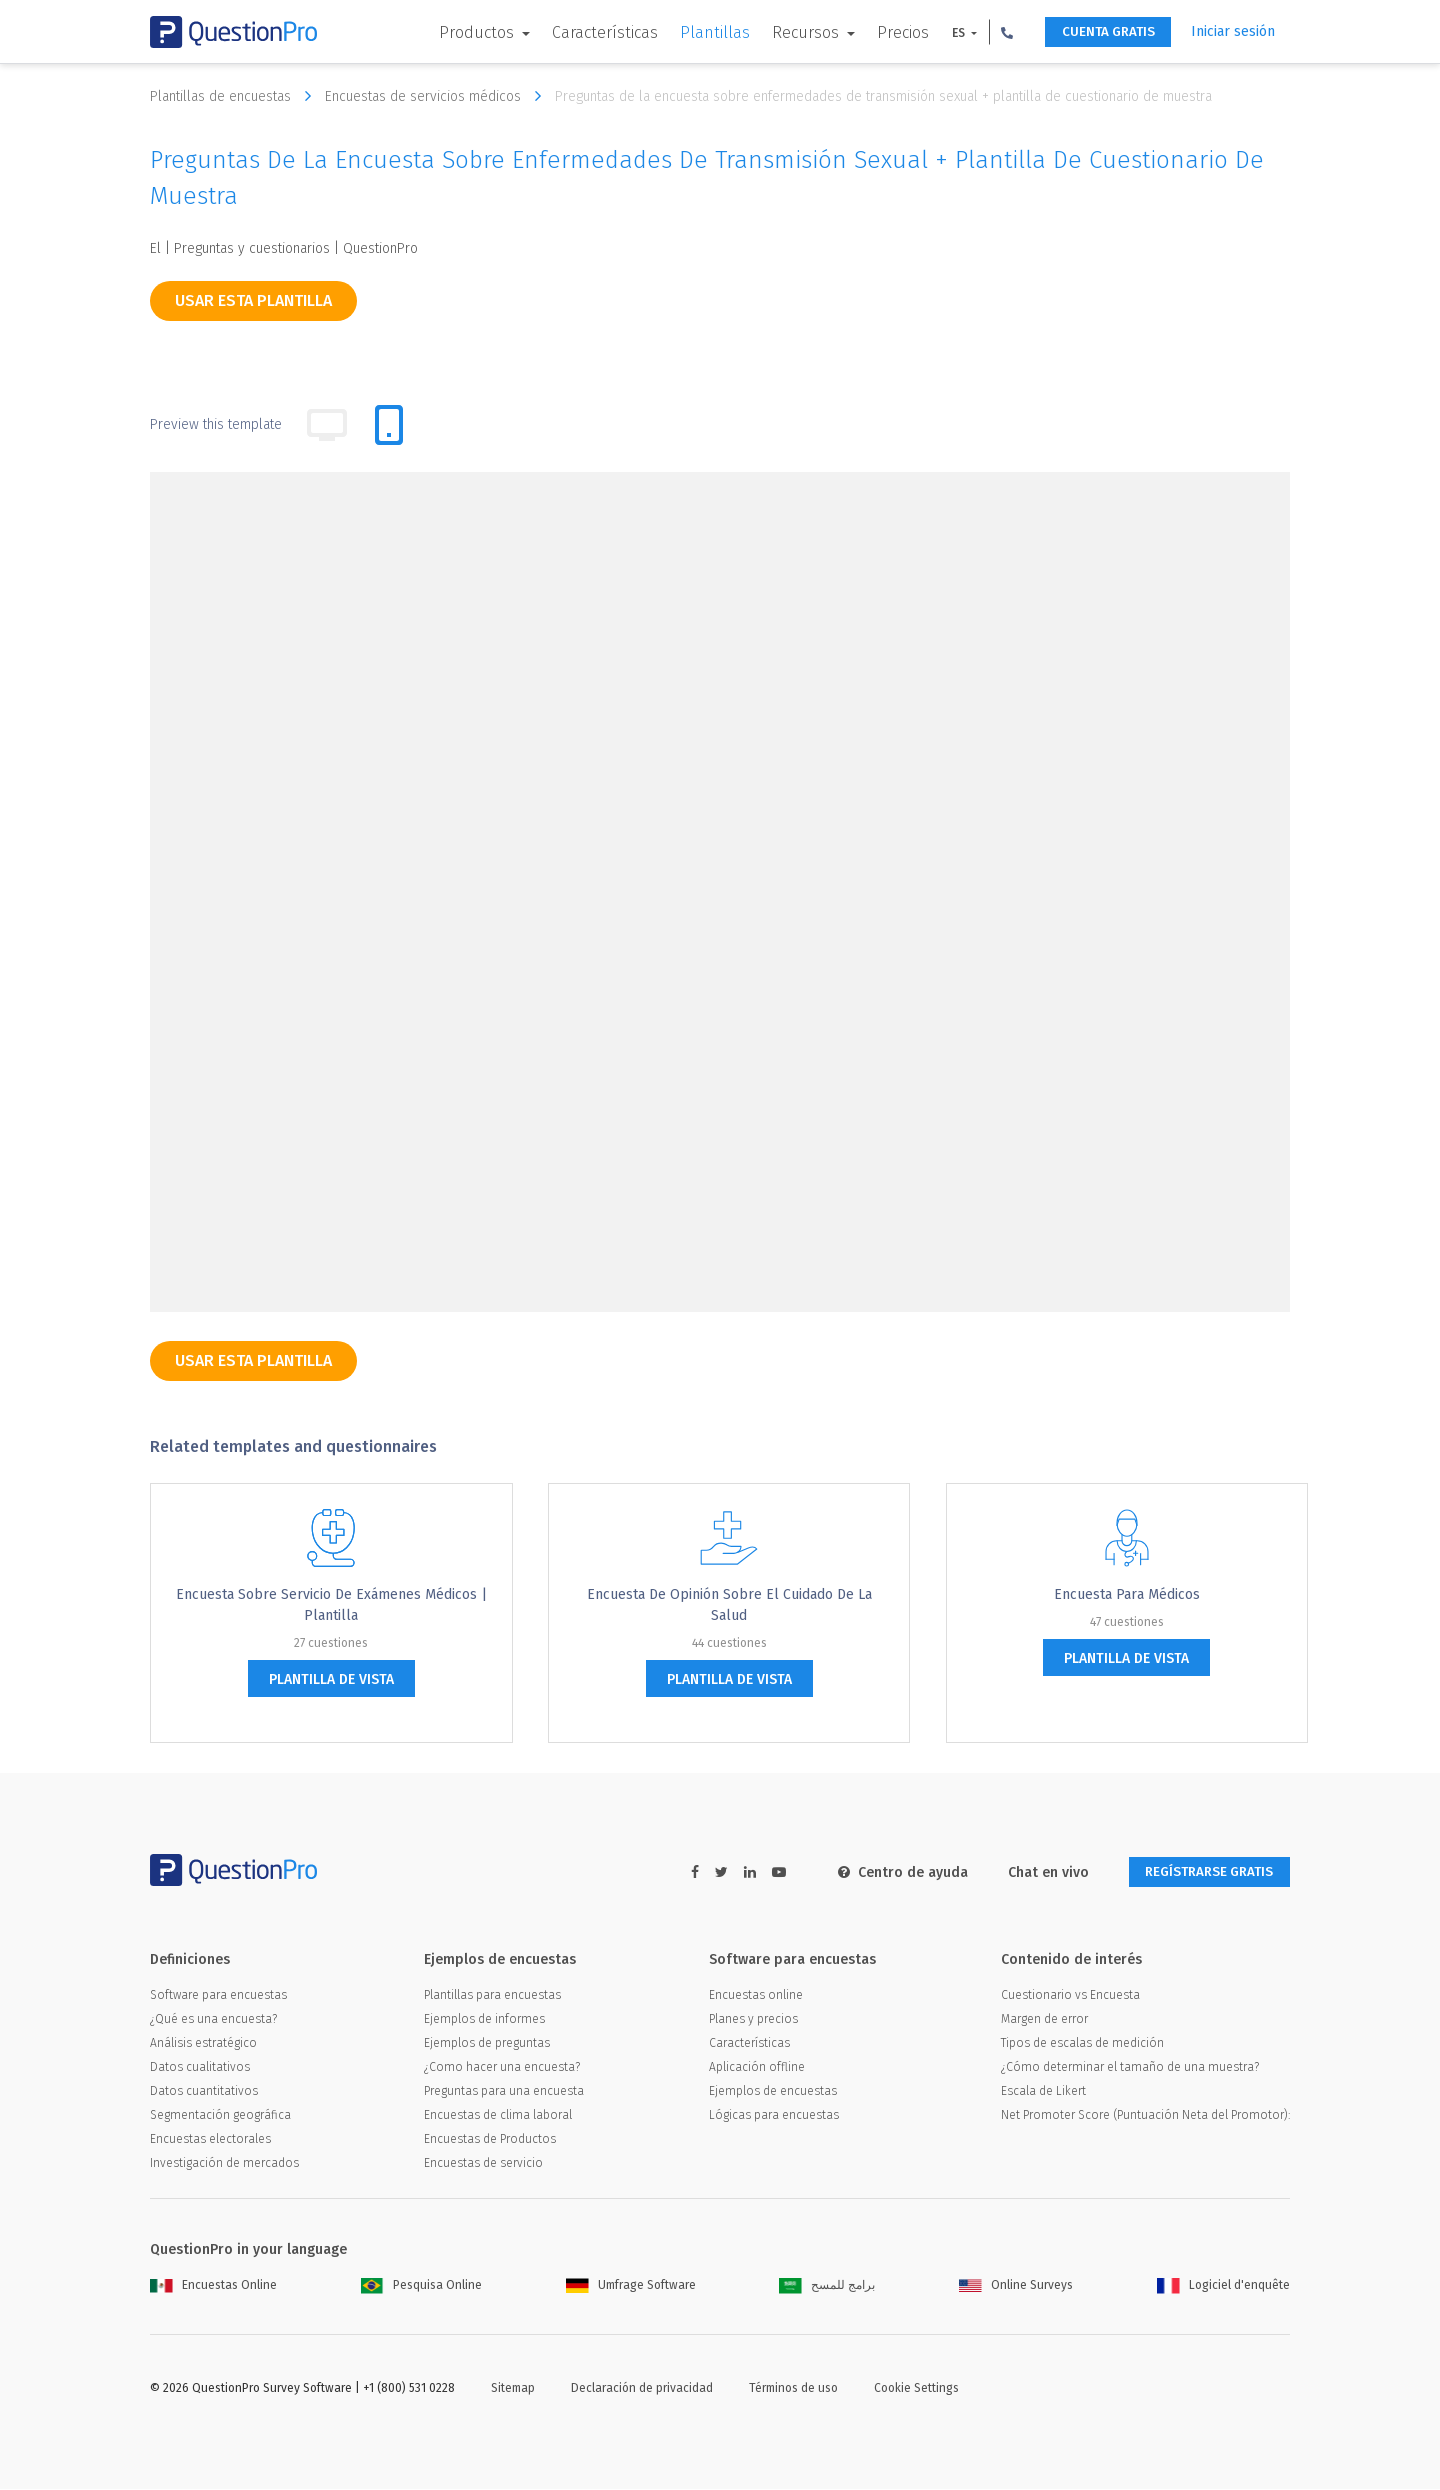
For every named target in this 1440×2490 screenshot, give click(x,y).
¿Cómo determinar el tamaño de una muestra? (1130, 2068)
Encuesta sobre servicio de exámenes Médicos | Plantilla (331, 1605)
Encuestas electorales (210, 2140)
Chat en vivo (1032, 1872)
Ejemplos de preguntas (487, 2044)
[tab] (389, 425)
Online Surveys (1016, 2286)
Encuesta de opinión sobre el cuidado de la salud (729, 1605)
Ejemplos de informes (484, 2020)
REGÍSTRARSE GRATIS (1201, 1872)
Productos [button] (464, 32)
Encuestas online (756, 1996)
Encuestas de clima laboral (498, 2116)
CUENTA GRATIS (1100, 32)
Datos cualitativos (200, 2068)
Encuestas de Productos (490, 2140)
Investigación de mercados (224, 2164)
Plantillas (701, 32)
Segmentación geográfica (220, 2116)
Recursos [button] (793, 32)
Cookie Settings (916, 2389)
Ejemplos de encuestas (773, 2092)
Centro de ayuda (887, 1872)
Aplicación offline (757, 2068)
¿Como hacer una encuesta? (502, 2068)
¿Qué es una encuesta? (213, 2020)
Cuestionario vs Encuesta (1070, 1996)
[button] (993, 32)
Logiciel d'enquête (1223, 2286)
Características (591, 32)
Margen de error (1044, 2020)
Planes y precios (753, 2020)
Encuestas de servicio (483, 2164)
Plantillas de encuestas (235, 96)
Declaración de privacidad (642, 2389)
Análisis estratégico (203, 2044)
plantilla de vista (331, 1679)
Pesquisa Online (421, 2286)
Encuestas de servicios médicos (438, 96)
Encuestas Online (213, 2286)
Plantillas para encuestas (492, 1996)
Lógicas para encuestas (774, 2116)
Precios (889, 32)
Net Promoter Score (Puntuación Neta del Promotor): (1145, 2116)
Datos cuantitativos (204, 2092)
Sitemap (513, 2389)
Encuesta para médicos (1127, 1594)
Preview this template (216, 424)
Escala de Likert (1043, 2092)
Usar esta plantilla (253, 300)
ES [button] (946, 33)
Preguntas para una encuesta (504, 2092)
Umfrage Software (631, 2286)
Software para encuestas (218, 1996)
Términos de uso (793, 2389)
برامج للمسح (827, 2286)
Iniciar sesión (1233, 31)
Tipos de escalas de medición (1082, 2044)
